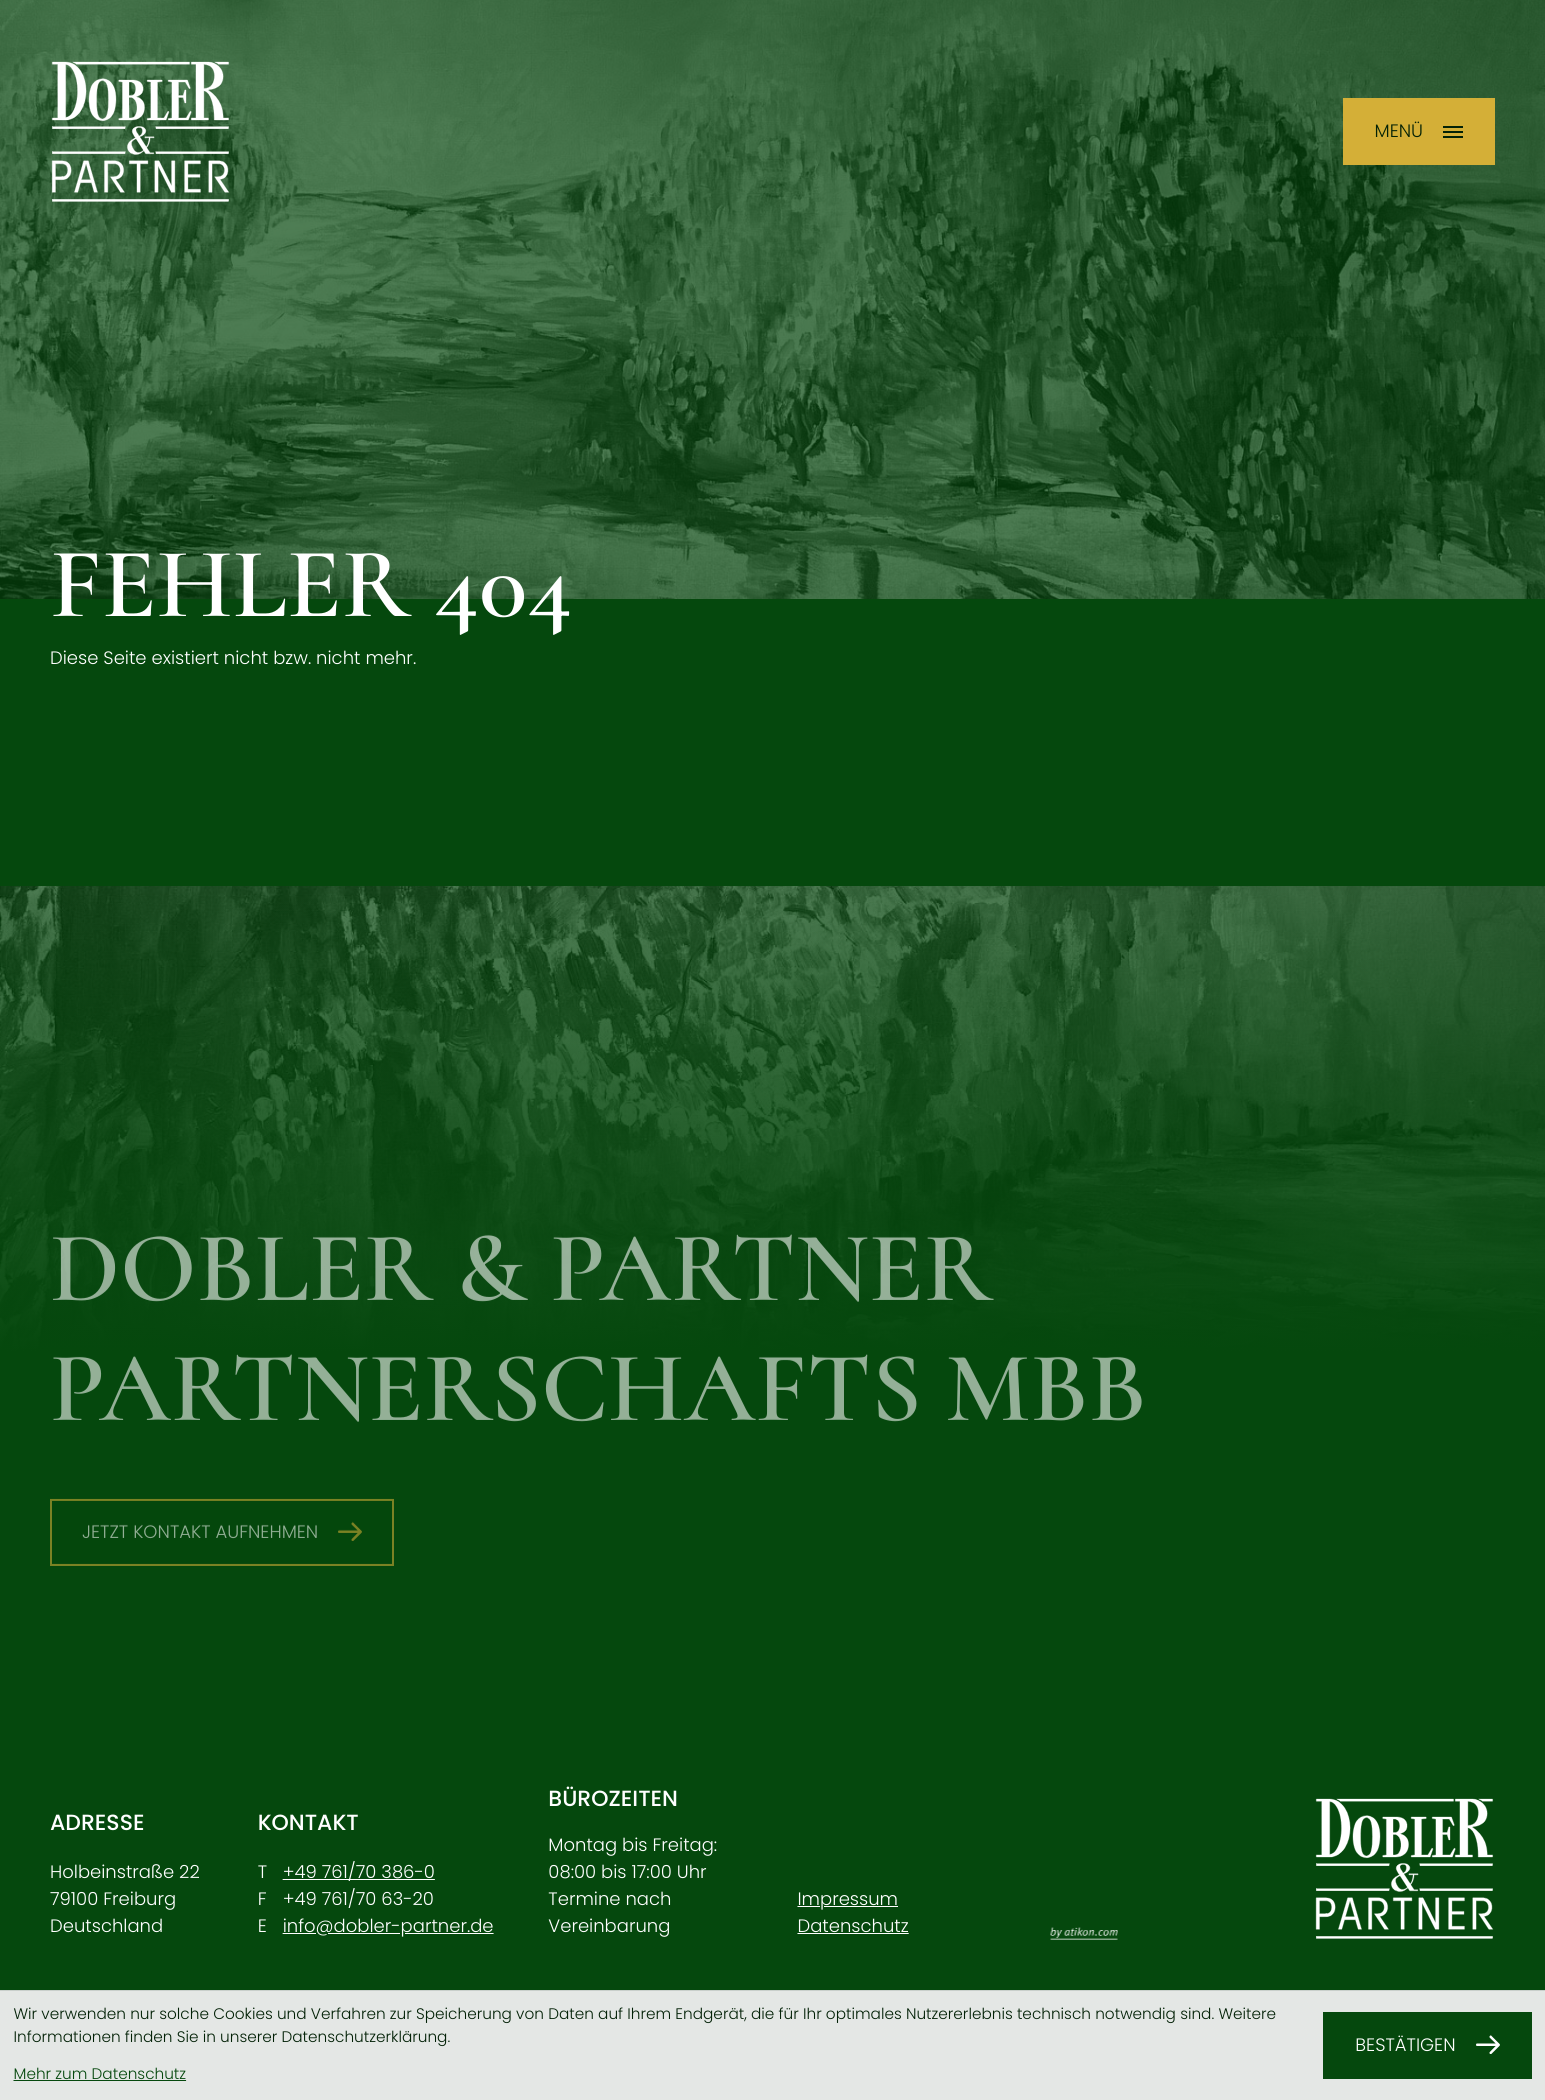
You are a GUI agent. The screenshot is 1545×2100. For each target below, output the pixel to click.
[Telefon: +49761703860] (359, 1872)
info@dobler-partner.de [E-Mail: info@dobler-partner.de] (388, 1926)
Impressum (847, 1899)
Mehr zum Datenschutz (100, 2074)
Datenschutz (852, 1926)
